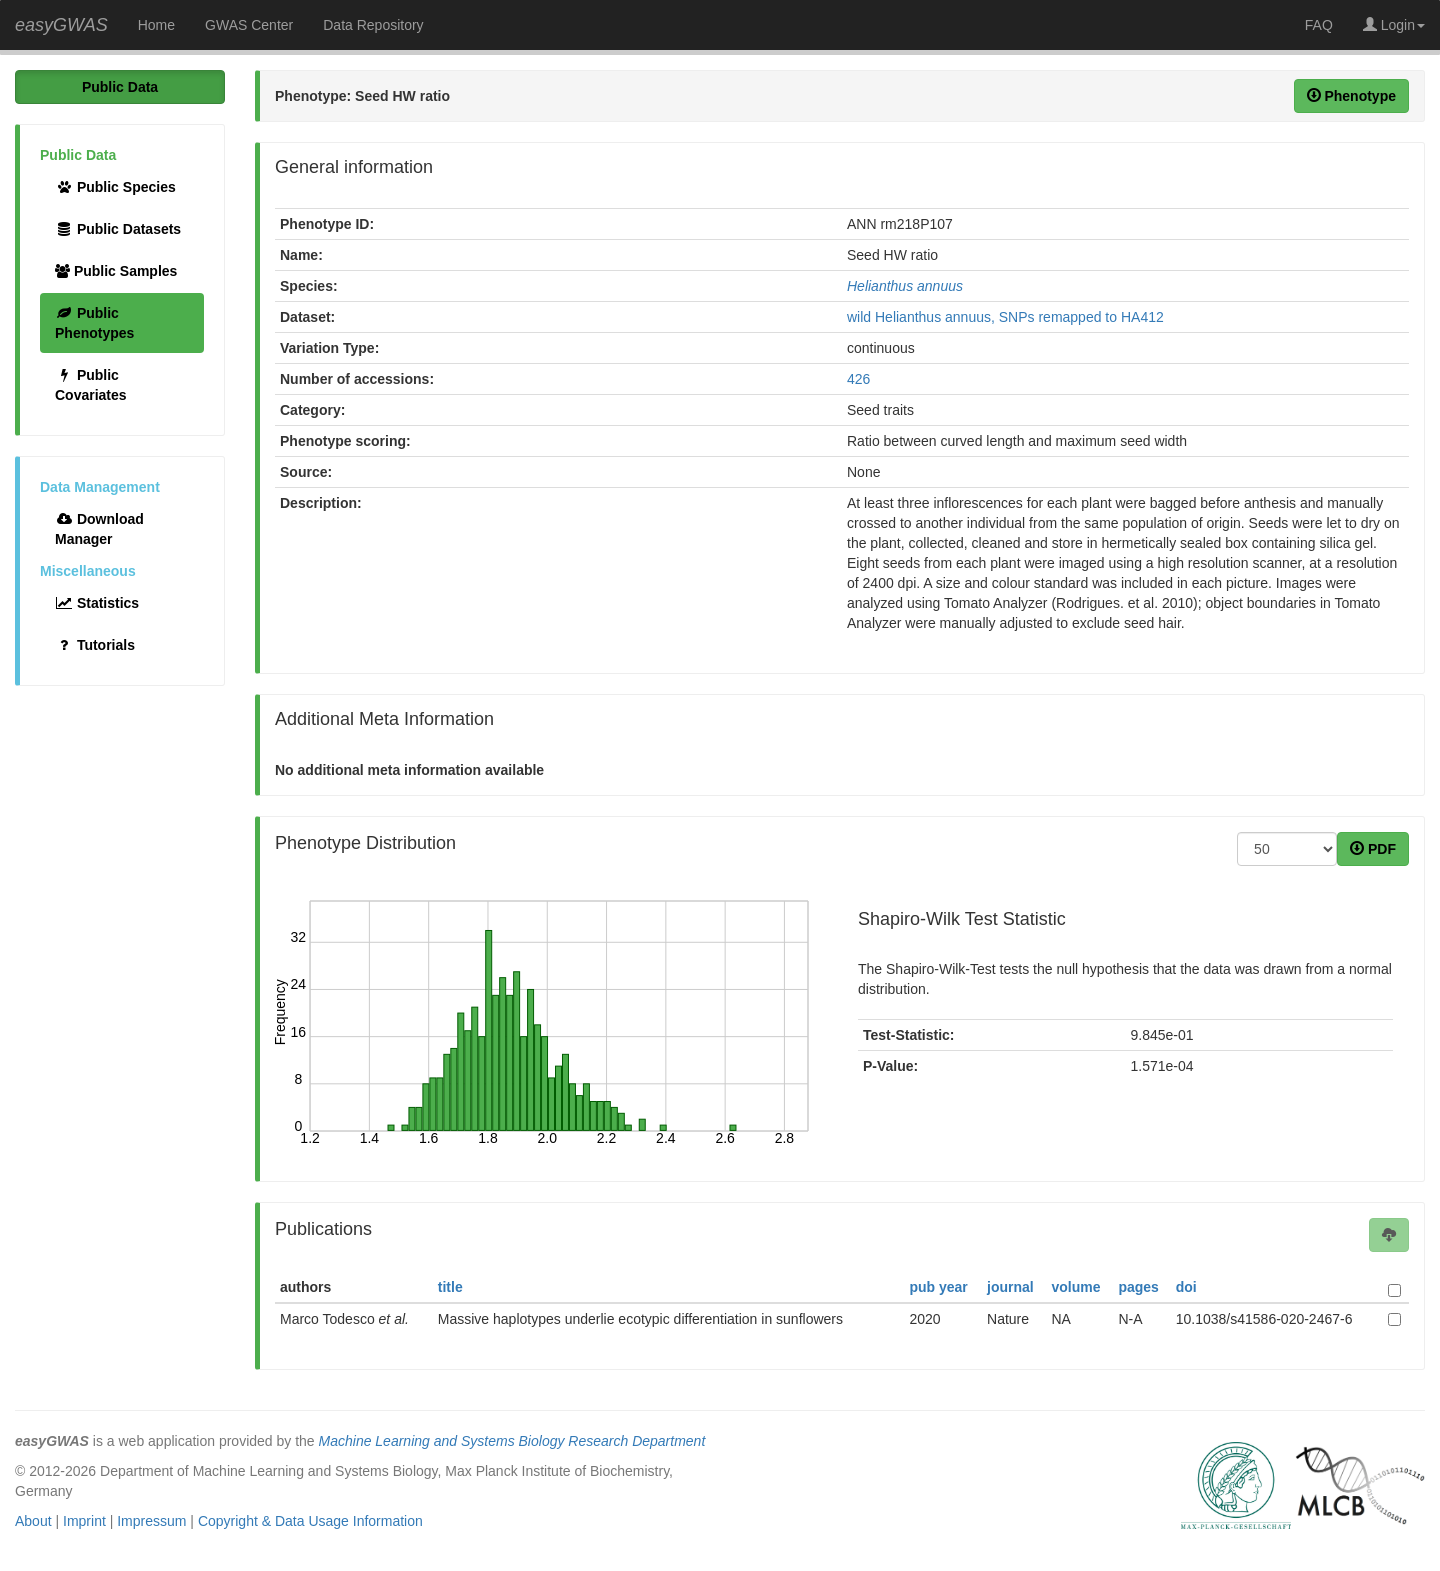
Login (1394, 25)
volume (1075, 1287)
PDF (1373, 849)
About (33, 1521)
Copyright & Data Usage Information (310, 1521)
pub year (938, 1287)
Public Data (120, 87)
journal (1010, 1287)
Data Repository (373, 25)
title (450, 1287)
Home (156, 25)
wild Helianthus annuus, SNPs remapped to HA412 (1005, 317)
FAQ (1319, 25)
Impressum (151, 1521)
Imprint (84, 1521)
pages (1138, 1287)
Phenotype (1351, 96)
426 (858, 379)
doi (1186, 1287)
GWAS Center (249, 25)
